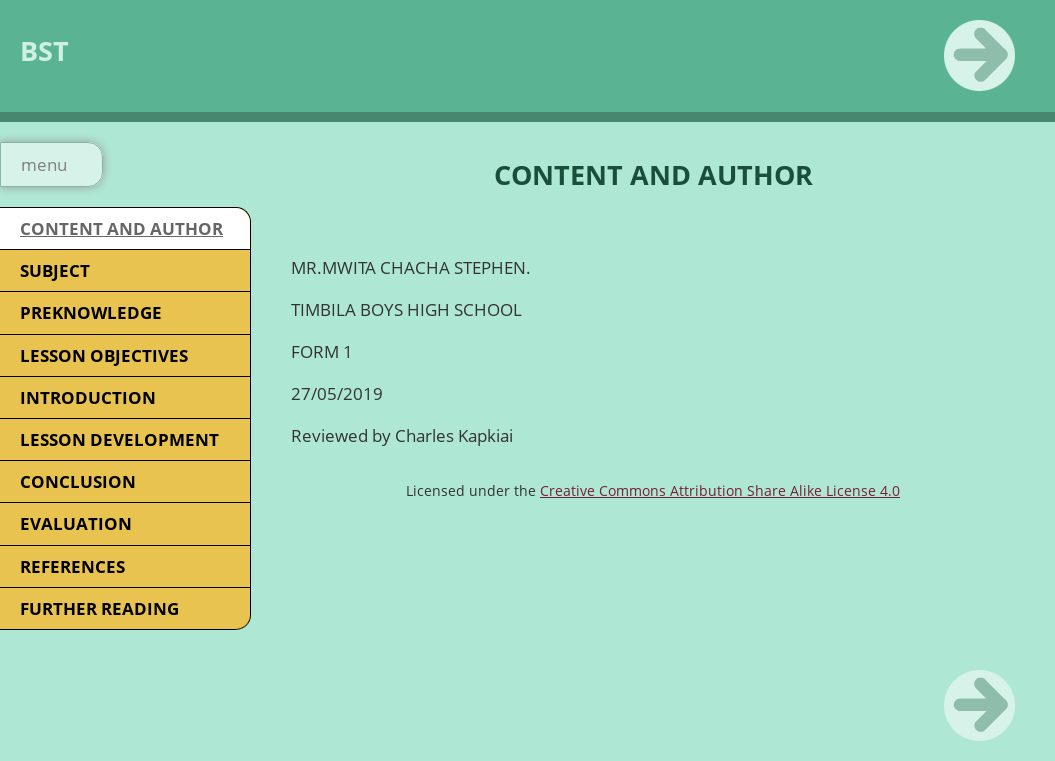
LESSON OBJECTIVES (104, 355)
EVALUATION (76, 523)
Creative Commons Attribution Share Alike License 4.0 (720, 490)
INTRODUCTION (88, 397)
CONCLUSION (78, 481)
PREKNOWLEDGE (91, 312)
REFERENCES (72, 566)
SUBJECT (55, 270)
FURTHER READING (99, 608)
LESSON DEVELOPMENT (119, 439)
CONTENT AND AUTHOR (121, 228)
